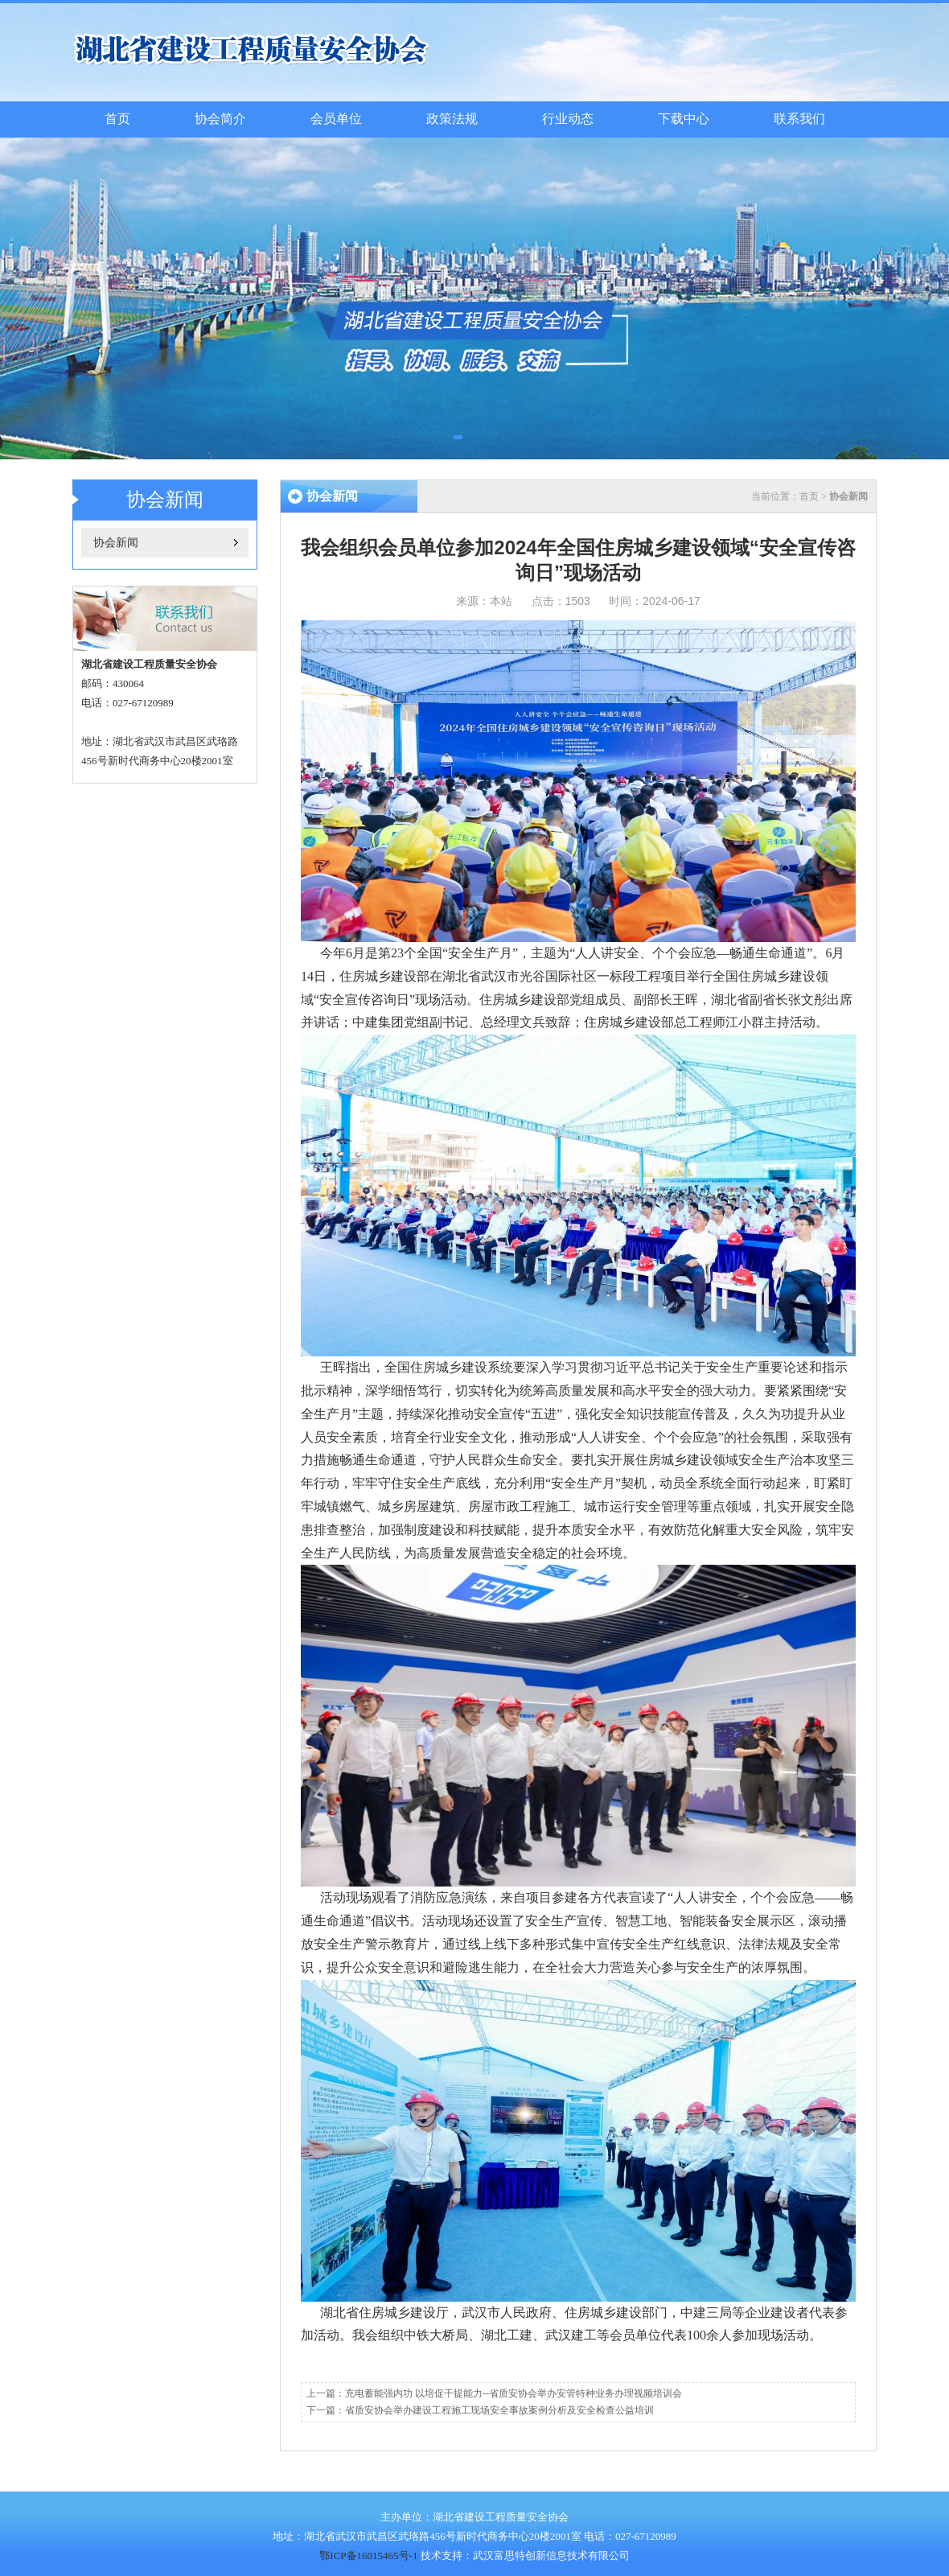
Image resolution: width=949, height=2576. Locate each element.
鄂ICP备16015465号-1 (368, 2555)
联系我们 (799, 119)
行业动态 (568, 119)
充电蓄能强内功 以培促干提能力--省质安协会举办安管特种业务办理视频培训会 (513, 2393)
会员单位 (336, 119)
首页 (117, 119)
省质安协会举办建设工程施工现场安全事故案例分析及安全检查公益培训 (499, 2410)
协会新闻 (115, 543)
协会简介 (220, 119)
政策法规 (452, 119)
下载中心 (683, 119)
